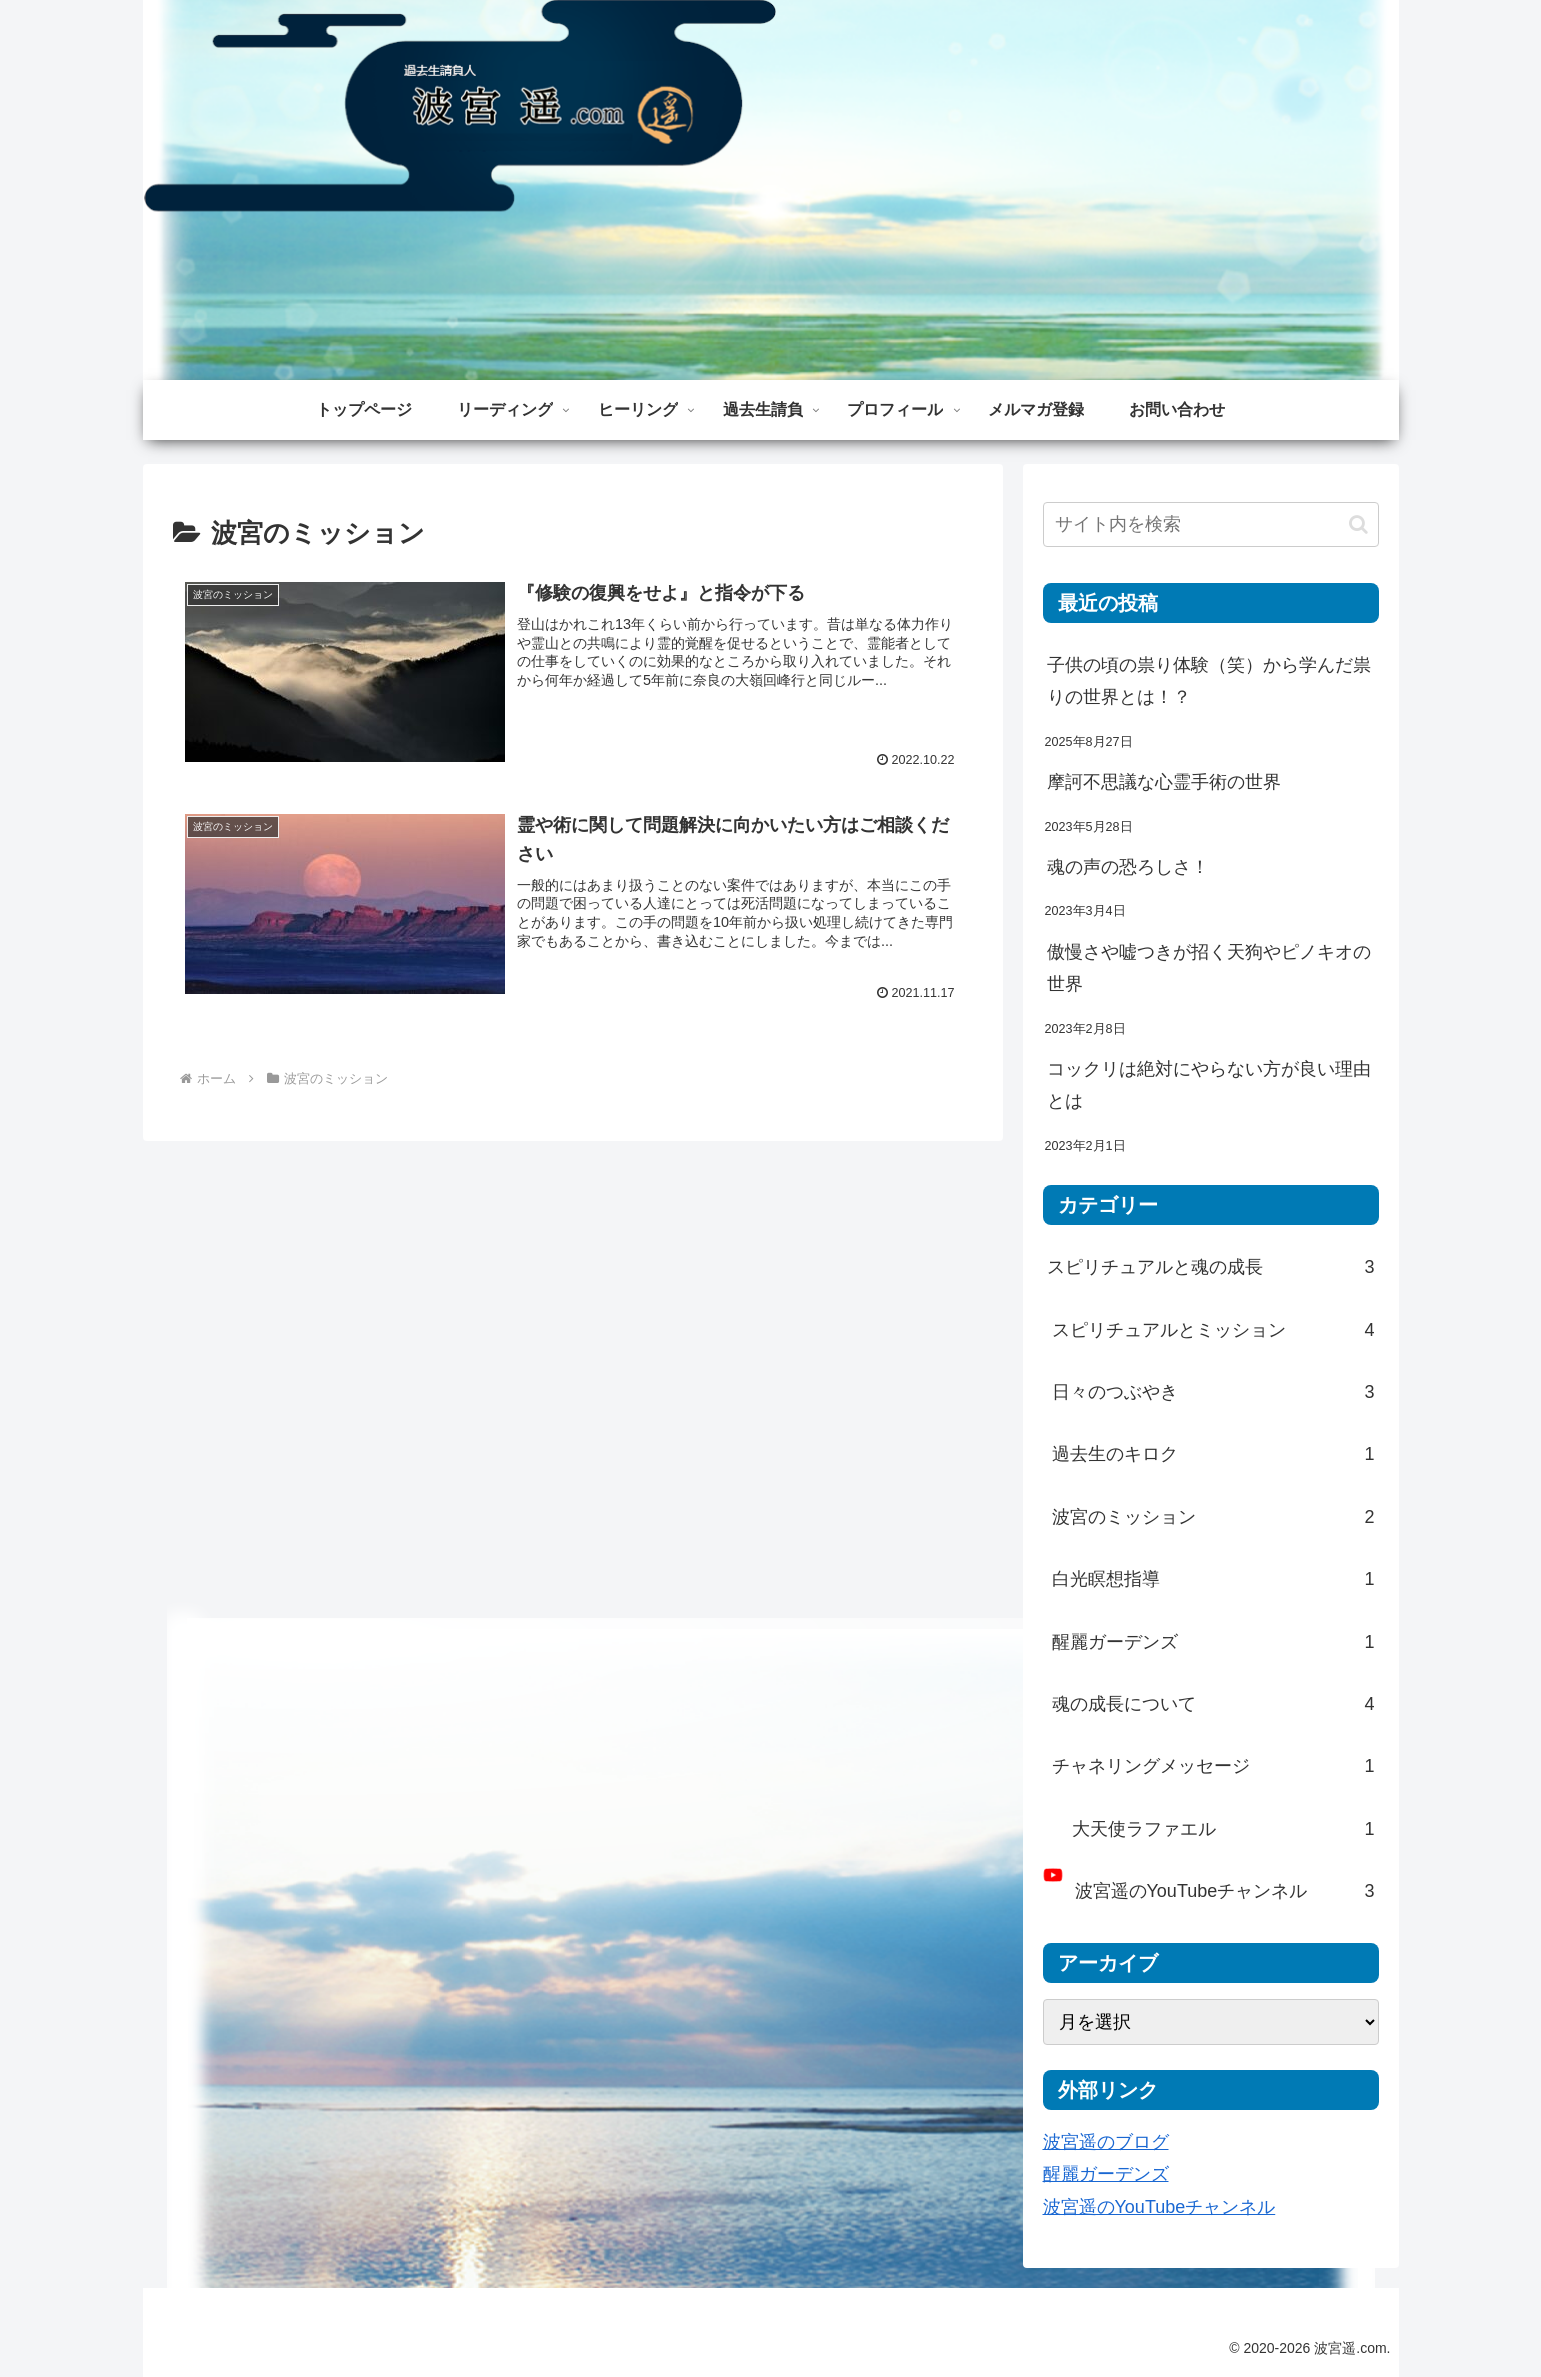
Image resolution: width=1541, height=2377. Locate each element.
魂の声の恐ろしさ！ (1128, 867)
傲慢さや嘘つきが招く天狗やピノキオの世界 (1209, 968)
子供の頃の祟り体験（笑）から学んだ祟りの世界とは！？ (1209, 681)
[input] (1211, 524)
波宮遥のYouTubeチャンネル (1159, 2207)
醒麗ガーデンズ (1106, 2174)
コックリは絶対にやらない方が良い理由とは (1209, 1085)
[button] (1358, 524)
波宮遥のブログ (1106, 2142)
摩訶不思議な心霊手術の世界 (1164, 782)
